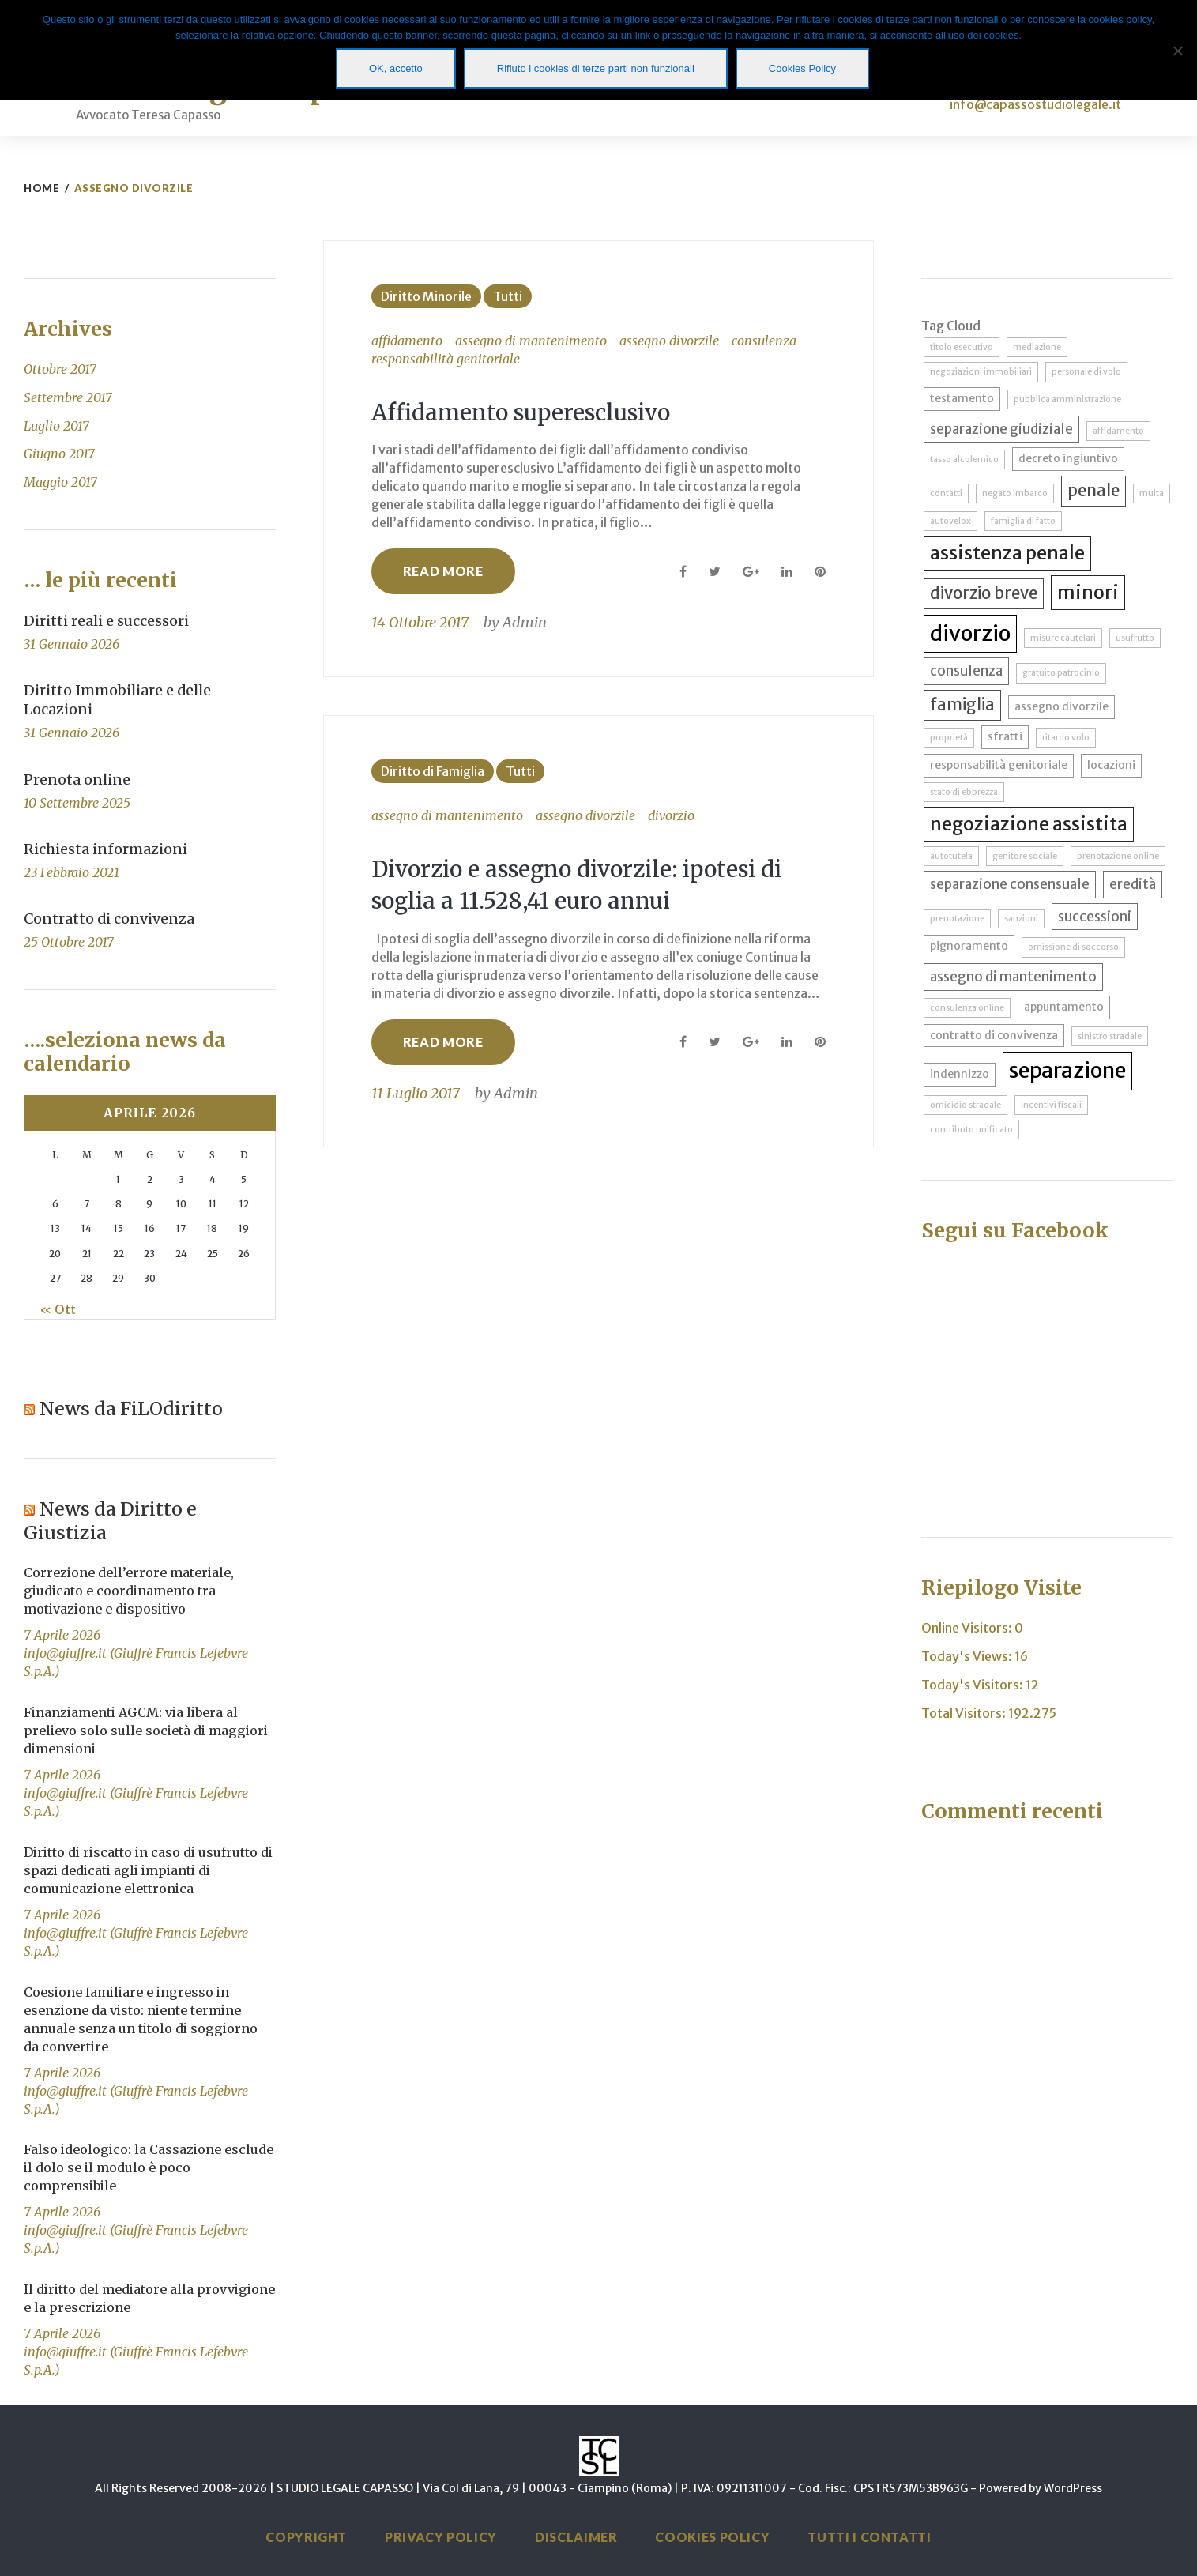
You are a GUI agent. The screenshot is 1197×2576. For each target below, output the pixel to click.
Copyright (306, 2536)
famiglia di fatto (1023, 521)
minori (1088, 592)
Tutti (507, 296)
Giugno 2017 (59, 453)
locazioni (1111, 765)
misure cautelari (1063, 638)
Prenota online (77, 779)
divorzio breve (983, 593)
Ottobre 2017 (60, 369)
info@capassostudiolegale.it (1035, 104)
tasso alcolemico (964, 459)
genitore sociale (1024, 856)
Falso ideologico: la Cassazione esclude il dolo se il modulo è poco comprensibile (148, 2167)
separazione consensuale (1010, 884)
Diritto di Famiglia (432, 771)
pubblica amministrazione (1067, 399)
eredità (1132, 884)
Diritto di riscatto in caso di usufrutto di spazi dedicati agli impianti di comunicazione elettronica (148, 1870)
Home (41, 188)
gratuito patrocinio (1061, 673)
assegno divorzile (669, 340)
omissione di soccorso (1073, 947)
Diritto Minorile (426, 296)
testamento (962, 398)
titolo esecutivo (961, 347)
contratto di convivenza (994, 1035)
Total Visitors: (964, 1713)
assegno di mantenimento (531, 340)
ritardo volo (1066, 738)
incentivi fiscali (1051, 1105)
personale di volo (1086, 372)
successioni (1094, 916)
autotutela (951, 856)
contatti (946, 493)
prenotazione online (1118, 856)
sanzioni (1021, 918)
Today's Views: (967, 1656)
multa (1151, 493)
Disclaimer (576, 2536)
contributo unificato (971, 1129)
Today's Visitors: (973, 1685)
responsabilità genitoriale (445, 359)
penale (1093, 490)
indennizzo (959, 1074)
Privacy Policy (441, 2536)
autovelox (950, 521)
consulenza (764, 340)
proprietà (949, 738)
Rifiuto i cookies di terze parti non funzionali (595, 68)
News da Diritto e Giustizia (115, 1520)
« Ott (58, 1309)
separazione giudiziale (1001, 429)
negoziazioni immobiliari (981, 372)
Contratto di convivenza (109, 919)
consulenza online (967, 1008)
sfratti (1005, 736)
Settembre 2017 (68, 397)
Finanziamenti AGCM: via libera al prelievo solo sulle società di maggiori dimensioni (146, 1730)
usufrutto (1135, 638)
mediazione (1037, 347)
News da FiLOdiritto (136, 1408)
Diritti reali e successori (106, 621)
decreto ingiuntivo (1068, 458)
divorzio (671, 815)
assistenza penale (1007, 552)
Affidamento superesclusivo (526, 412)
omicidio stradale (965, 1105)
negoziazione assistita (1028, 823)
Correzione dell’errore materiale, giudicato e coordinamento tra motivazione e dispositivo (129, 1591)
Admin (525, 622)
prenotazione (957, 918)
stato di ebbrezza (964, 792)
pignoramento (969, 946)
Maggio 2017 (60, 482)
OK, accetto (396, 68)
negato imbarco (1015, 493)
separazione (1067, 1070)
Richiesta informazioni (105, 849)
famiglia (962, 705)
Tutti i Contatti (869, 2536)
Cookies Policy (712, 2536)
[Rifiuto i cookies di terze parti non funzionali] (1177, 50)
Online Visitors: (967, 1628)
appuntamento (1064, 1007)
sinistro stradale (1110, 1036)
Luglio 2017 (56, 426)
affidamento (406, 340)
